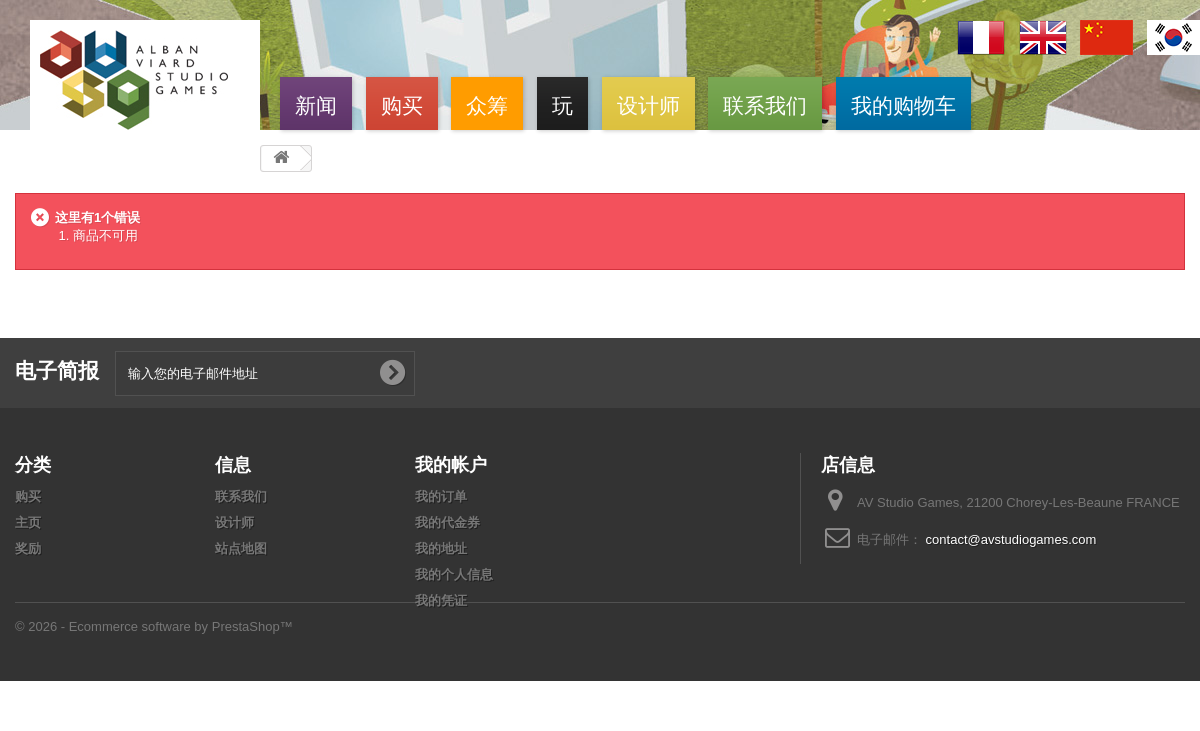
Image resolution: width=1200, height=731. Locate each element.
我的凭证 (441, 600)
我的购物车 (903, 103)
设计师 (648, 103)
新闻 (316, 103)
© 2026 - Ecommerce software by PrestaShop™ (154, 672)
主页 (28, 522)
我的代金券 (447, 522)
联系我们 (765, 103)
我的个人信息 (454, 574)
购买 (402, 103)
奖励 (28, 548)
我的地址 (441, 548)
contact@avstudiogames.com (1011, 539)
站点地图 (241, 548)
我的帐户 (451, 464)
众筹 (487, 103)
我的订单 (441, 496)
